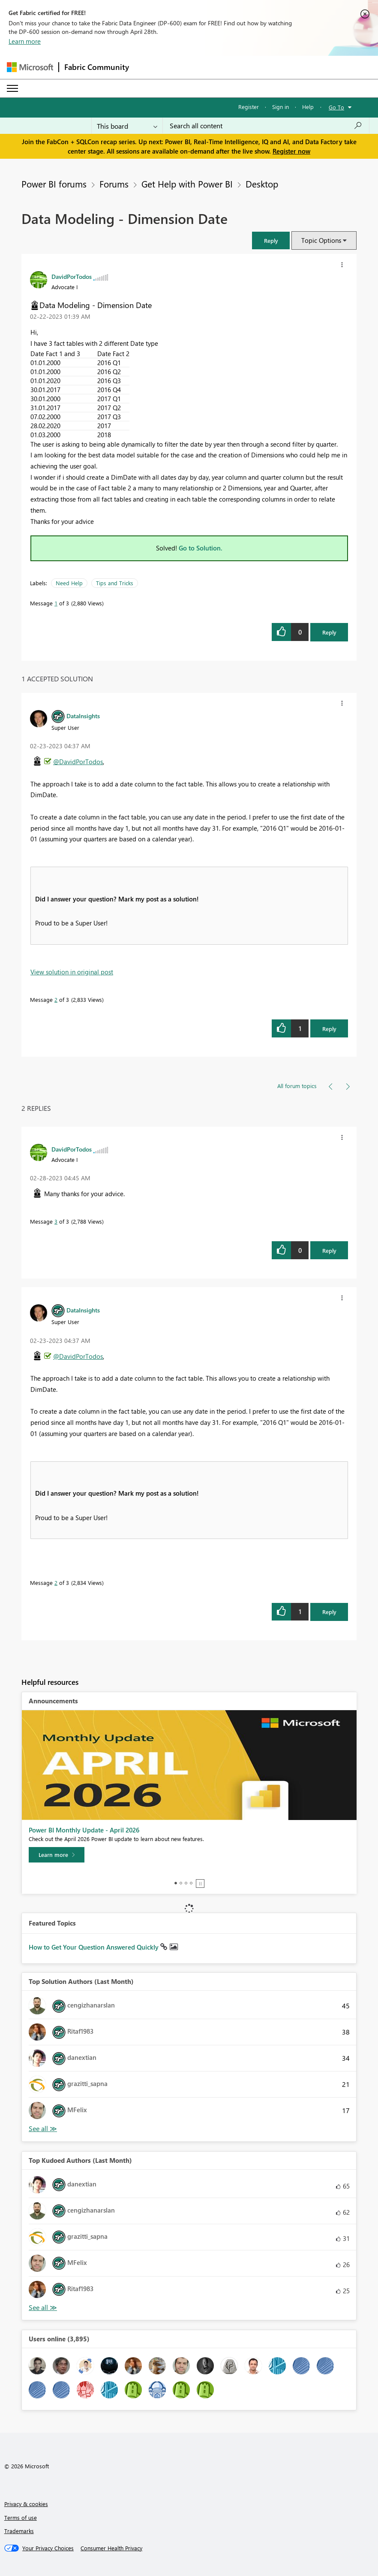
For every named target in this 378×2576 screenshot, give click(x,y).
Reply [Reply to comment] (329, 1028)
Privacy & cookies (26, 2503)
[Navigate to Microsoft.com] (30, 67)
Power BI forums (54, 184)
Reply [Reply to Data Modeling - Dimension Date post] (329, 632)
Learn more (25, 41)
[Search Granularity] (127, 126)
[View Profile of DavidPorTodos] (71, 276)
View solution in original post (71, 972)
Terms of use (20, 2517)
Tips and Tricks (114, 583)
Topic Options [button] (321, 240)
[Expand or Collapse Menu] (12, 88)
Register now (291, 151)
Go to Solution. (200, 548)
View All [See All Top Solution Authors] (43, 2129)
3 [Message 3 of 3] (55, 1221)
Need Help (69, 583)
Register (248, 106)
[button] (271, 240)
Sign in (280, 106)
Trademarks (19, 2530)
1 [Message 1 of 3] (55, 603)
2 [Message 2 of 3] (55, 999)
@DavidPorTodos (78, 761)
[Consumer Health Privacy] (111, 2548)
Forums (114, 184)
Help (308, 106)
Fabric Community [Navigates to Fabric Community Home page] (96, 67)
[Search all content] (265, 126)
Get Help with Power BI (187, 184)
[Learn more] (56, 1854)
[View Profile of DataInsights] (83, 715)
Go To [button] (336, 107)
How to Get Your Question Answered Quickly (94, 1947)
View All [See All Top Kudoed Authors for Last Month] (43, 2308)
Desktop (262, 184)
